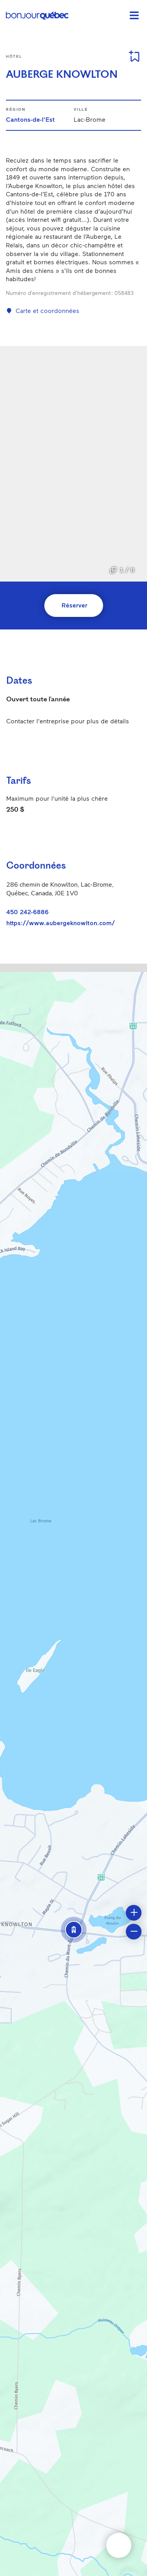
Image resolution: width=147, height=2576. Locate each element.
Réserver (74, 605)
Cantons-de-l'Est (30, 119)
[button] (73, 1929)
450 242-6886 (27, 911)
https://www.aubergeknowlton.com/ (60, 923)
